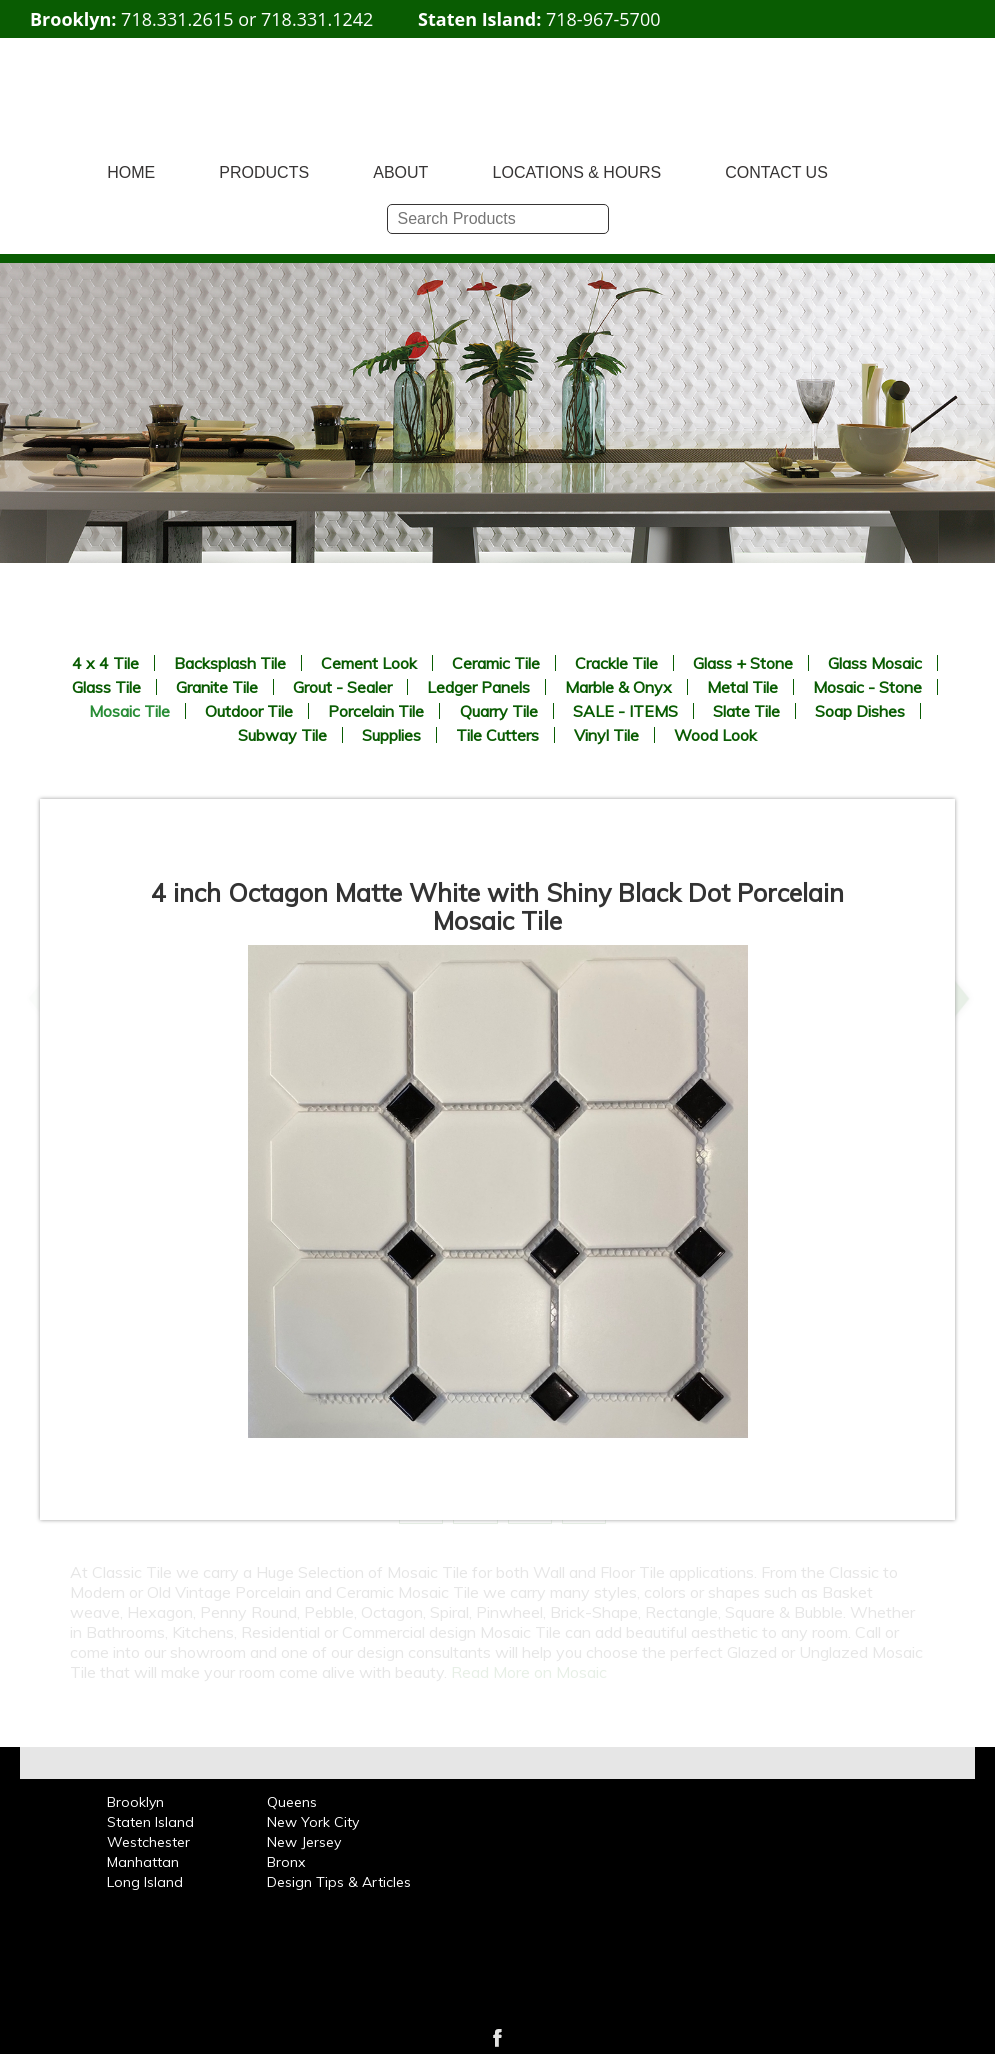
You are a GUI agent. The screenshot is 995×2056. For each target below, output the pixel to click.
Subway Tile (282, 735)
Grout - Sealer (342, 687)
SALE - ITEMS (625, 711)
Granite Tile (217, 687)
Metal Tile (742, 687)
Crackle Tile (616, 663)
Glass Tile (106, 687)
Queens (292, 1802)
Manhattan (143, 1862)
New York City (313, 1822)
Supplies (391, 735)
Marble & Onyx (618, 687)
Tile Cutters (497, 735)
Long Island (145, 1882)
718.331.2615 (177, 19)
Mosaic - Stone (867, 687)
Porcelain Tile (376, 711)
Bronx (286, 1862)
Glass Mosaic (875, 663)
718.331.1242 (317, 19)
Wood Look (715, 735)
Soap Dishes (860, 711)
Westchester (148, 1842)
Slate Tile (746, 711)
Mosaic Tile (129, 711)
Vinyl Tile (606, 735)
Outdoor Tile (249, 711)
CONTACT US (776, 172)
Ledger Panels (478, 687)
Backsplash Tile (230, 663)
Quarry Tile (499, 711)
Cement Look (369, 663)
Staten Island (150, 1822)
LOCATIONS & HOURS (577, 172)
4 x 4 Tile (105, 663)
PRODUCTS (264, 172)
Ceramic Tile (496, 663)
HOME (131, 172)
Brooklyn (135, 1802)
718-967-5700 (603, 19)
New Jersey (304, 1842)
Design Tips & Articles (339, 1882)
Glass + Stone (743, 663)
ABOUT (400, 172)
